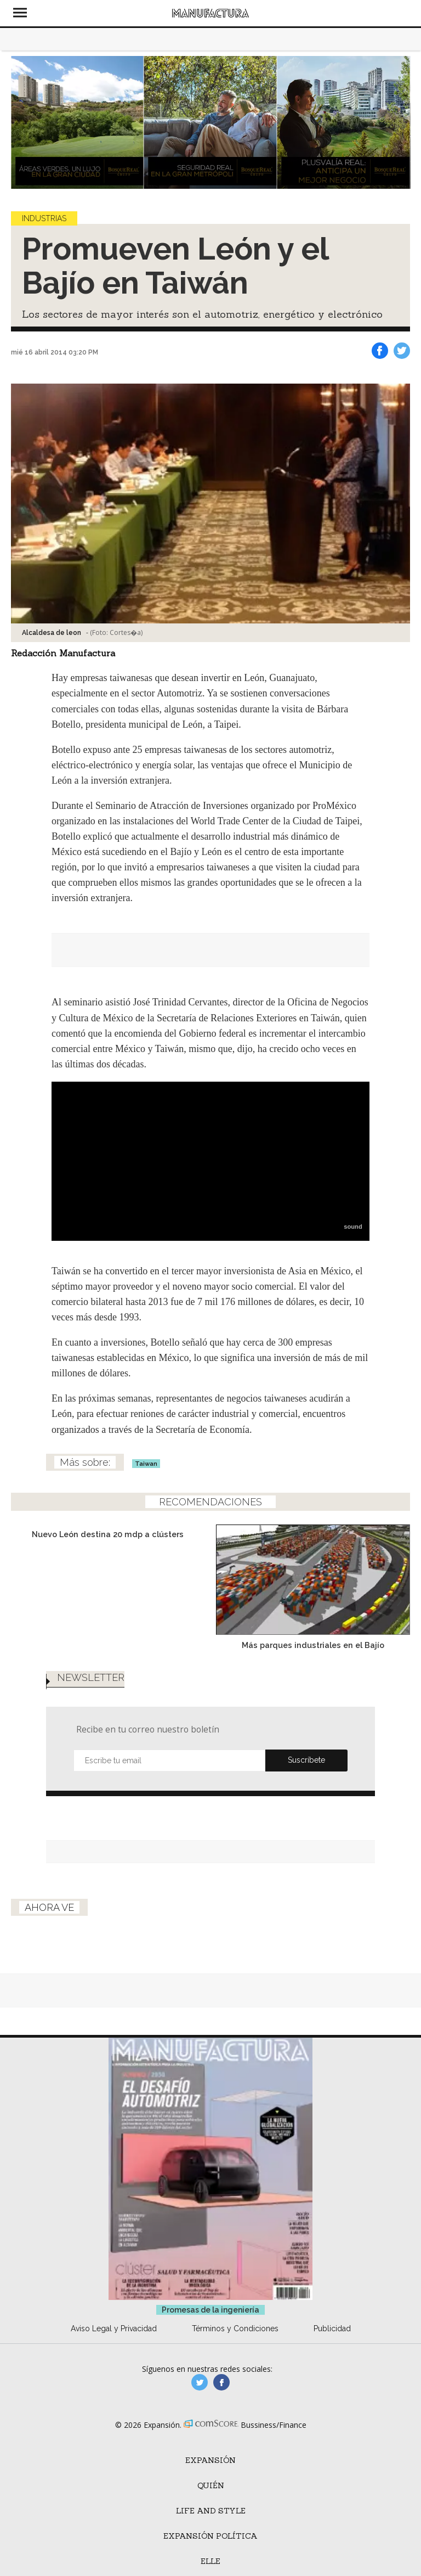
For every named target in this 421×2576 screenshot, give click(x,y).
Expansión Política (210, 2536)
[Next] (398, 122)
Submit (306, 1760)
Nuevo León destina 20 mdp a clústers (108, 1534)
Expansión (210, 2460)
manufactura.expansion (221, 2382)
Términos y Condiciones (235, 2328)
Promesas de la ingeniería (210, 2309)
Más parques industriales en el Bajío (313, 1645)
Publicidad (332, 2328)
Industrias (44, 218)
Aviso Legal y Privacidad (114, 2328)
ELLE (210, 2561)
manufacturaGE (199, 2382)
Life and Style (211, 2511)
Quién (210, 2485)
